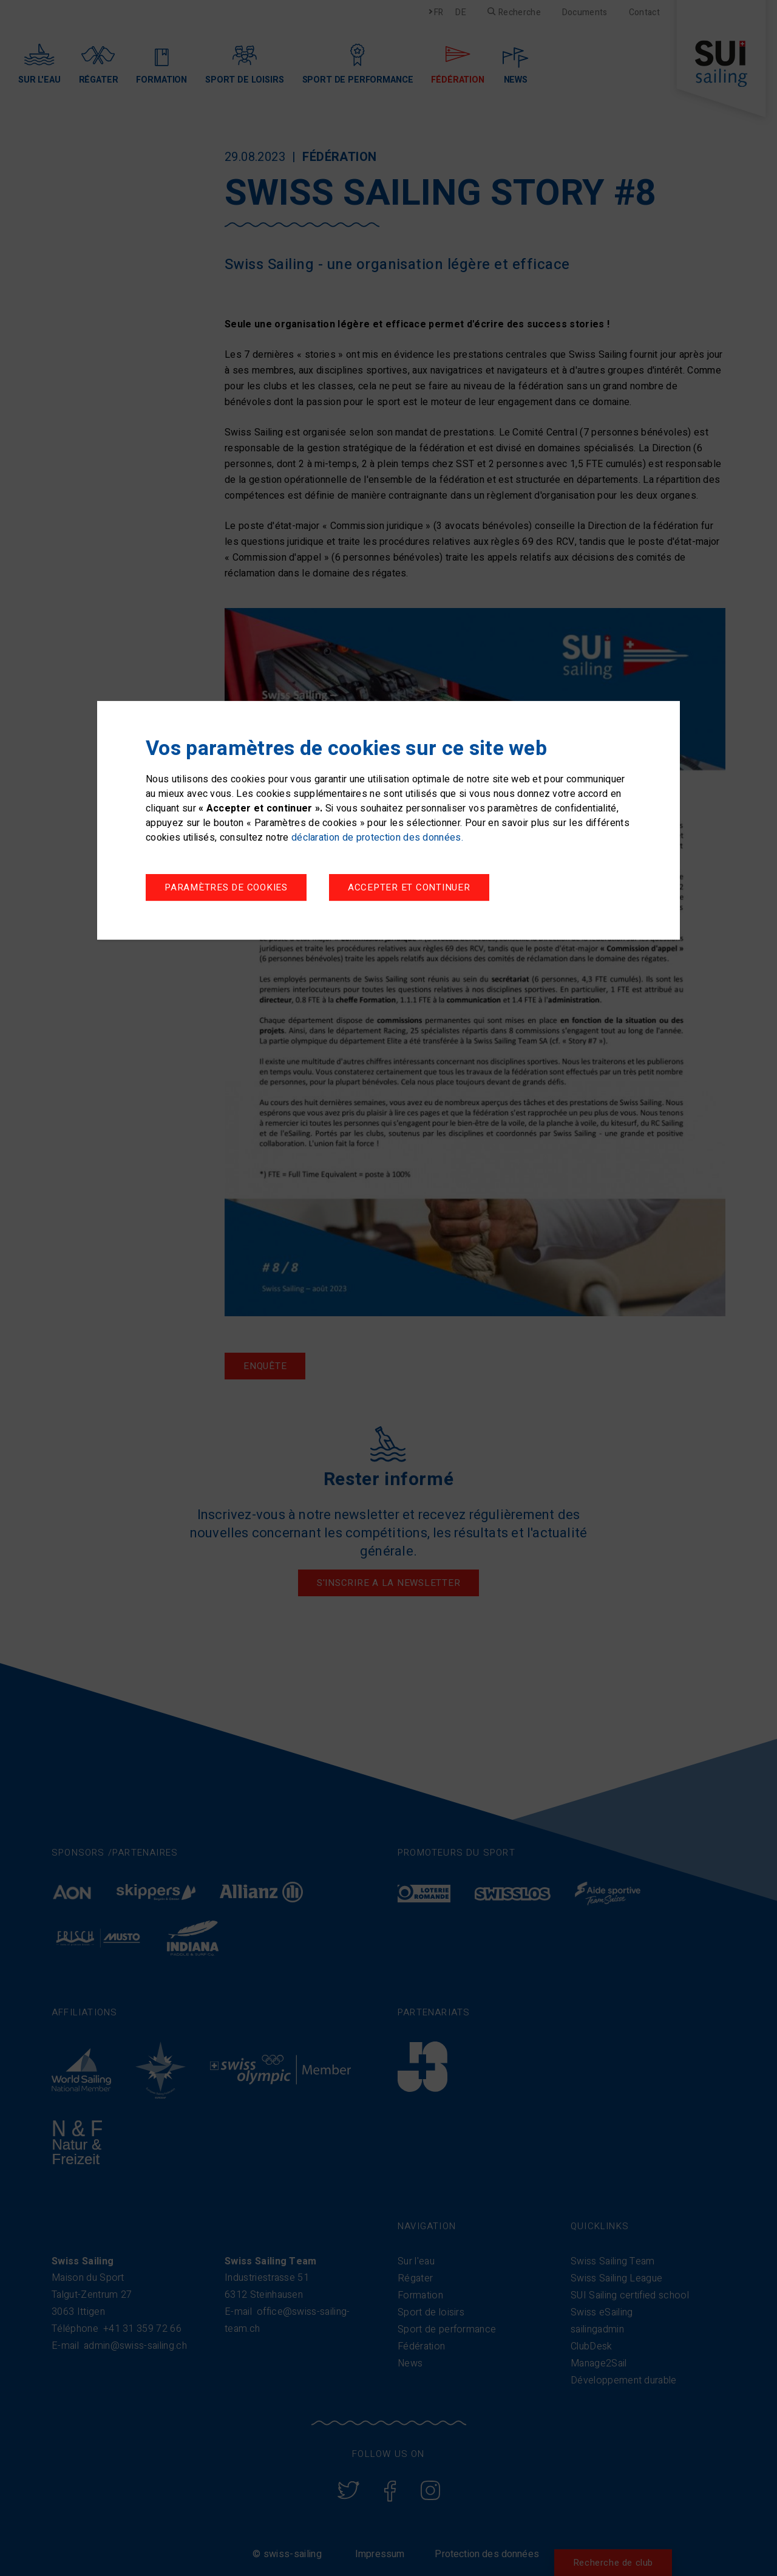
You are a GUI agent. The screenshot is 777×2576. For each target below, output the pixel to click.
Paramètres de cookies (226, 887)
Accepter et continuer (409, 887)
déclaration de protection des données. (377, 837)
